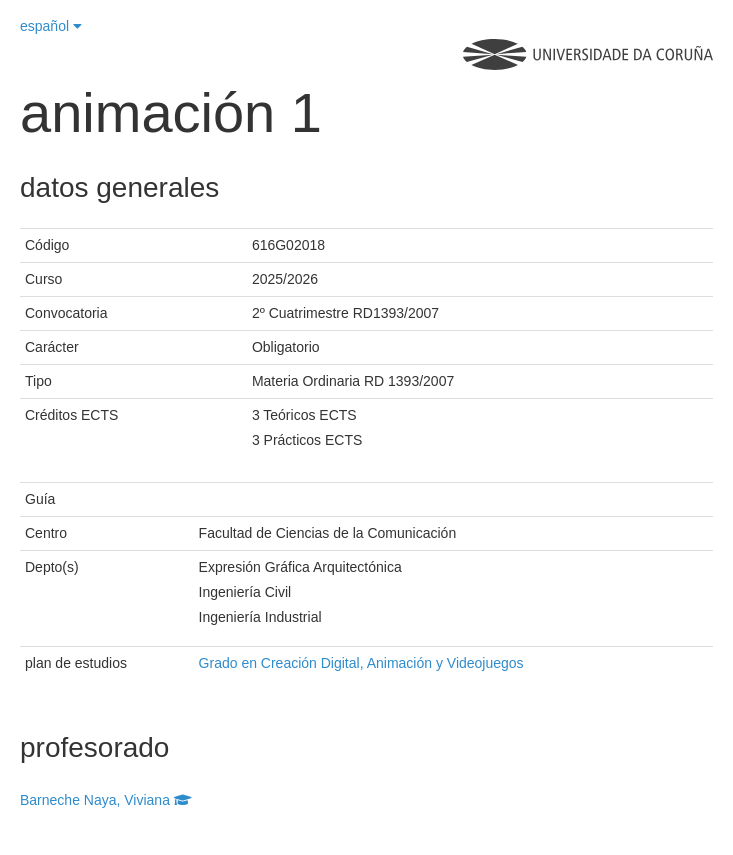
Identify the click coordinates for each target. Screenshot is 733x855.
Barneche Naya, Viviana (106, 800)
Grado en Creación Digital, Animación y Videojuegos (361, 663)
